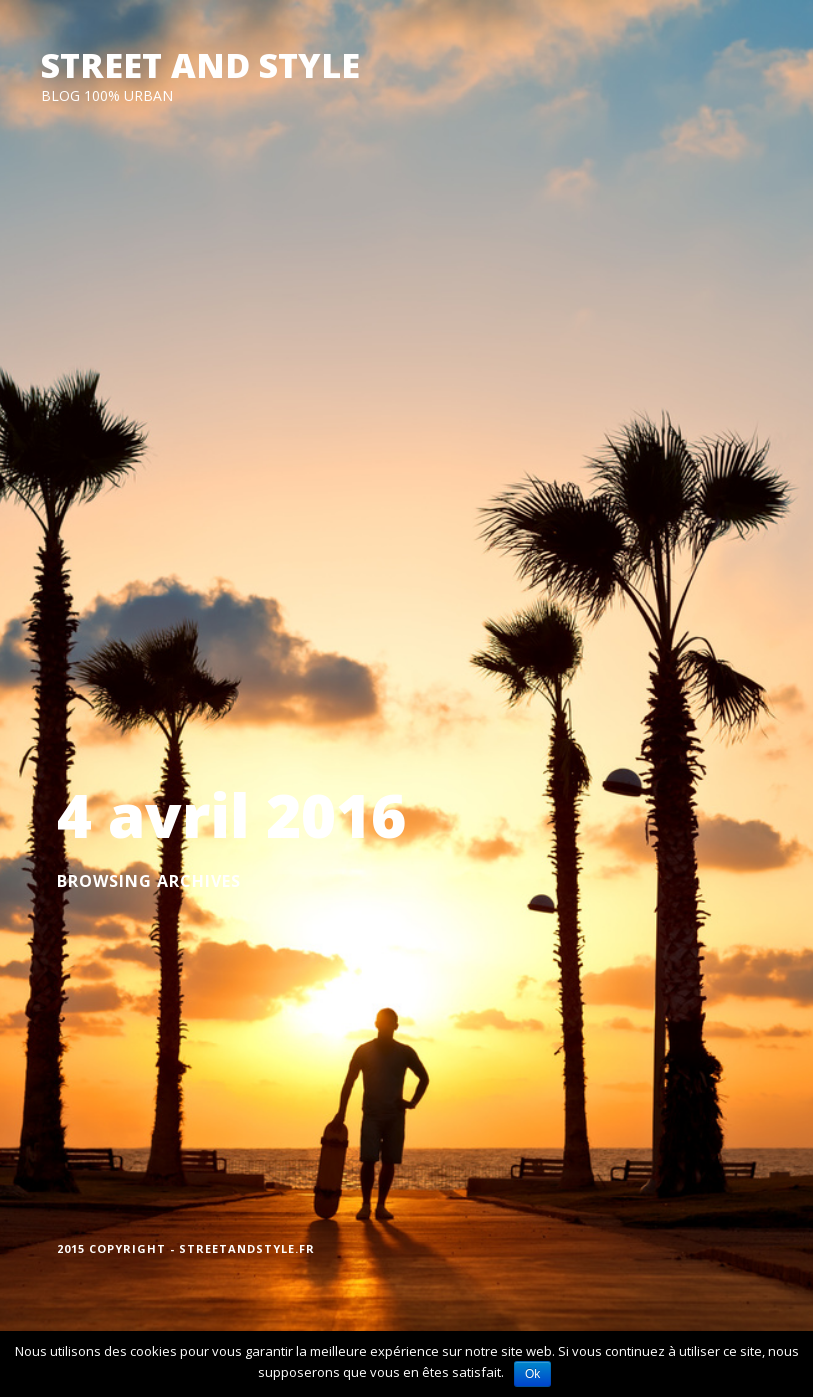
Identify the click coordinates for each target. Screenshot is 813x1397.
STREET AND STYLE (200, 65)
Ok (532, 1374)
